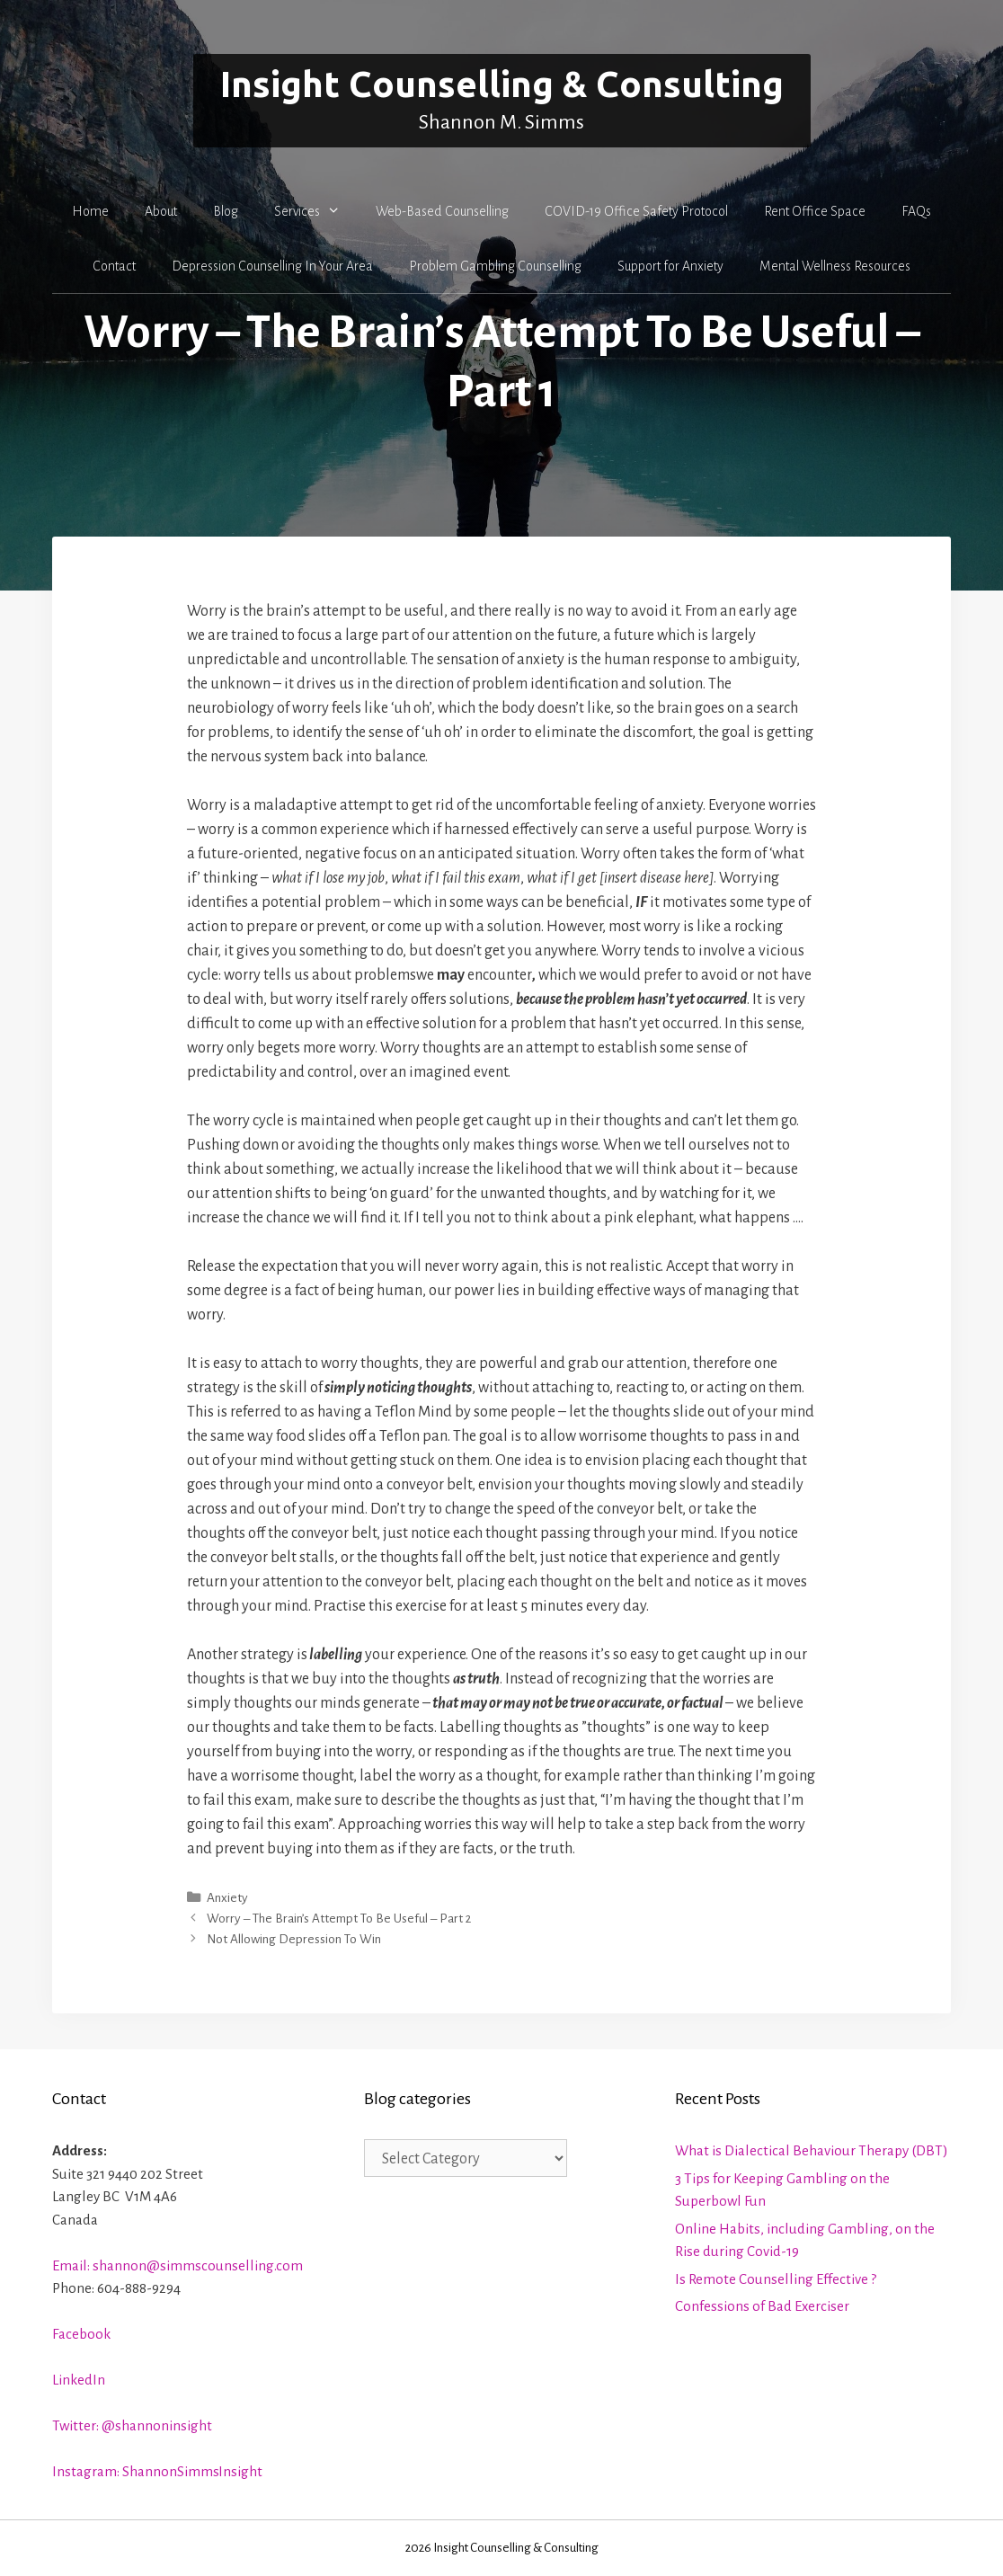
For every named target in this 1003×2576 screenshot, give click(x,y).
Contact (114, 266)
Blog (225, 211)
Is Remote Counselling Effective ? (775, 2279)
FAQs (916, 211)
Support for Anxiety (670, 266)
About (161, 211)
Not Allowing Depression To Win (294, 1939)
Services (316, 211)
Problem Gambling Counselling (495, 266)
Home (90, 211)
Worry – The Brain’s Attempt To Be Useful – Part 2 (339, 1918)
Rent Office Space (814, 211)
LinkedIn (78, 2379)
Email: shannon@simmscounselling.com (177, 2265)
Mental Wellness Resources (834, 266)
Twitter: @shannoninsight (132, 2425)
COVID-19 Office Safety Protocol (636, 211)
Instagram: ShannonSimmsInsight (157, 2471)
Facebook (81, 2333)
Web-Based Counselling (442, 211)
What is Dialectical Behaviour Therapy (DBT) (811, 2150)
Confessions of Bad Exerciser (762, 2306)
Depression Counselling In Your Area (272, 266)
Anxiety (227, 1898)
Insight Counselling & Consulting (502, 84)
